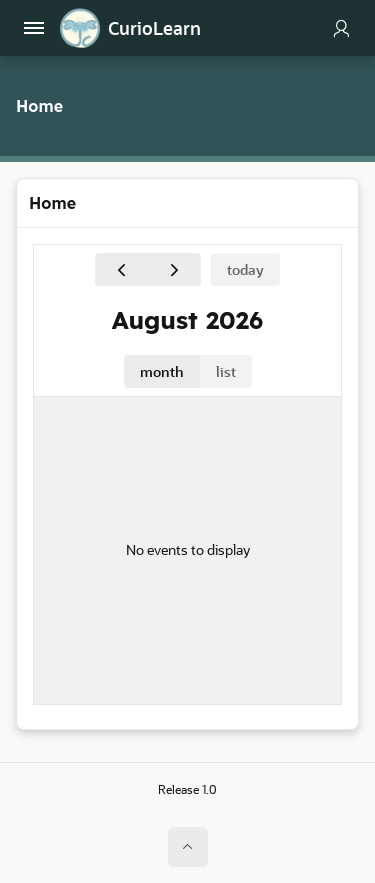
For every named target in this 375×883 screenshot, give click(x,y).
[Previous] (121, 269)
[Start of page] (188, 847)
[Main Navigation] (34, 28)
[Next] (174, 269)
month (162, 371)
